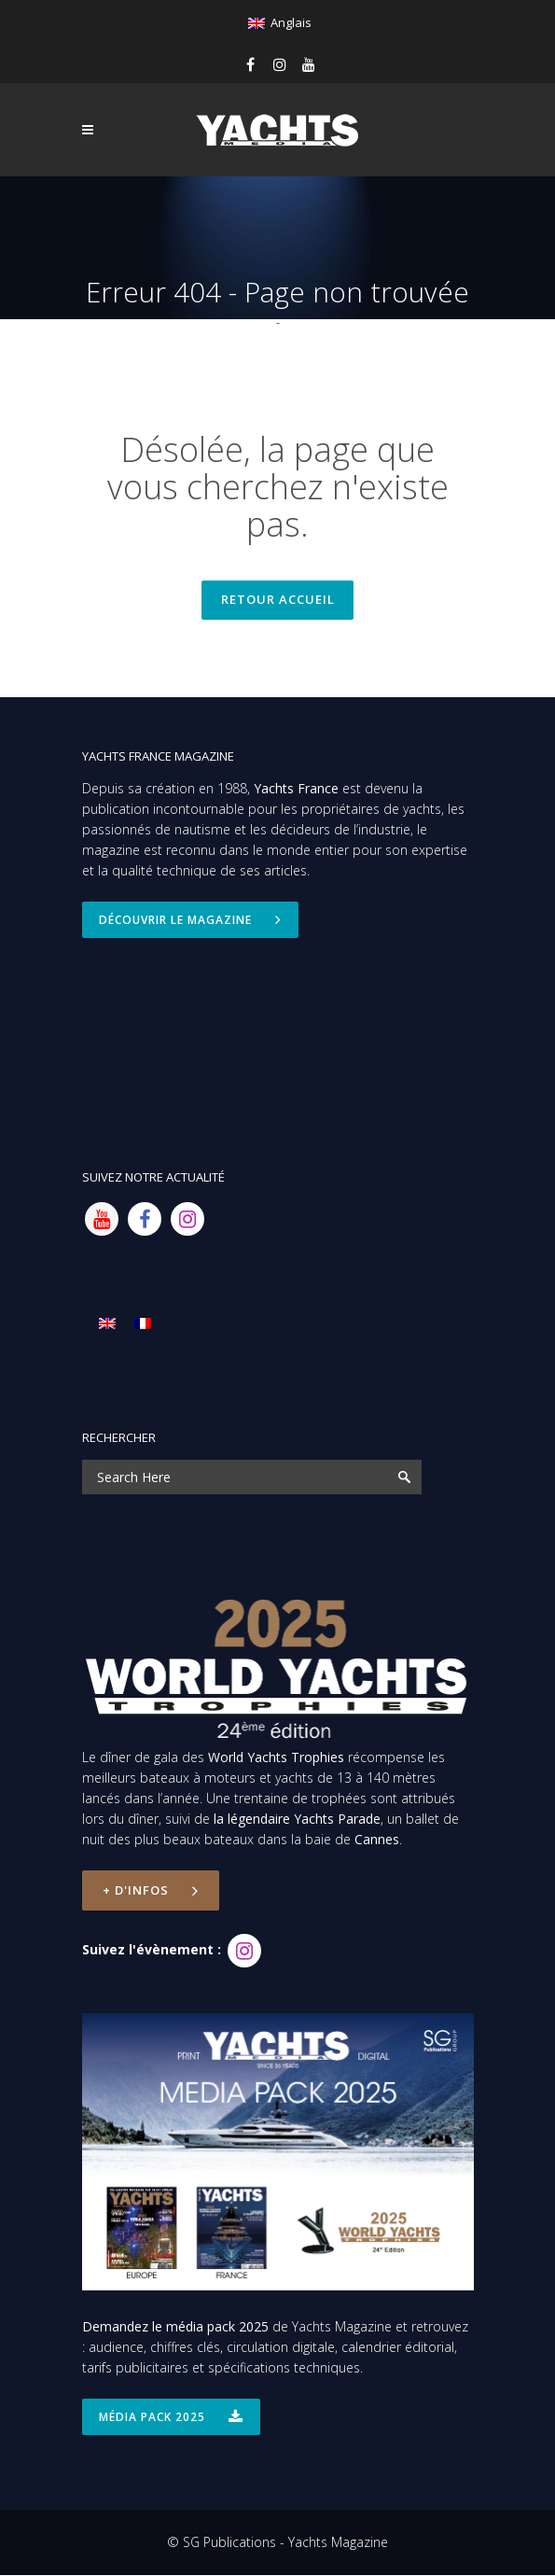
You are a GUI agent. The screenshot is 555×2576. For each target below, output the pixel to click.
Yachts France (296, 789)
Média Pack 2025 (171, 2418)
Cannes (376, 1841)
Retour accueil (278, 600)
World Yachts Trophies (276, 1759)
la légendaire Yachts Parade (297, 1820)
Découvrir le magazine (190, 921)
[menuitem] (279, 23)
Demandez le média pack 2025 (175, 2327)
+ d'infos (151, 1891)
